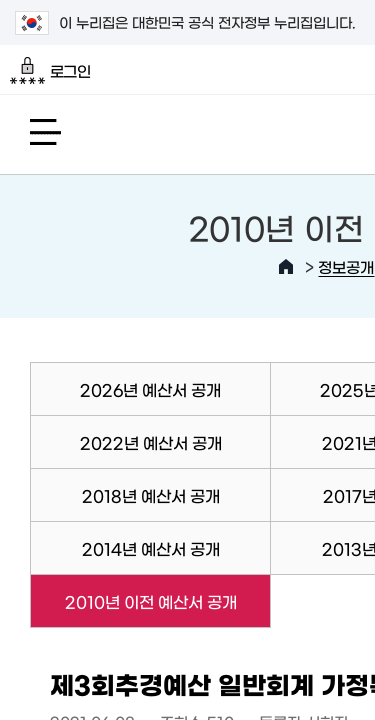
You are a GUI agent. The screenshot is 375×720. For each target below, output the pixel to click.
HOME (286, 267)
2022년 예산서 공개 (151, 442)
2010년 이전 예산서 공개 (133, 601)
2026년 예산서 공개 (150, 389)
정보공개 (346, 266)
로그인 (50, 71)
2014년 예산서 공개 (151, 548)
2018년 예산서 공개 (151, 495)
